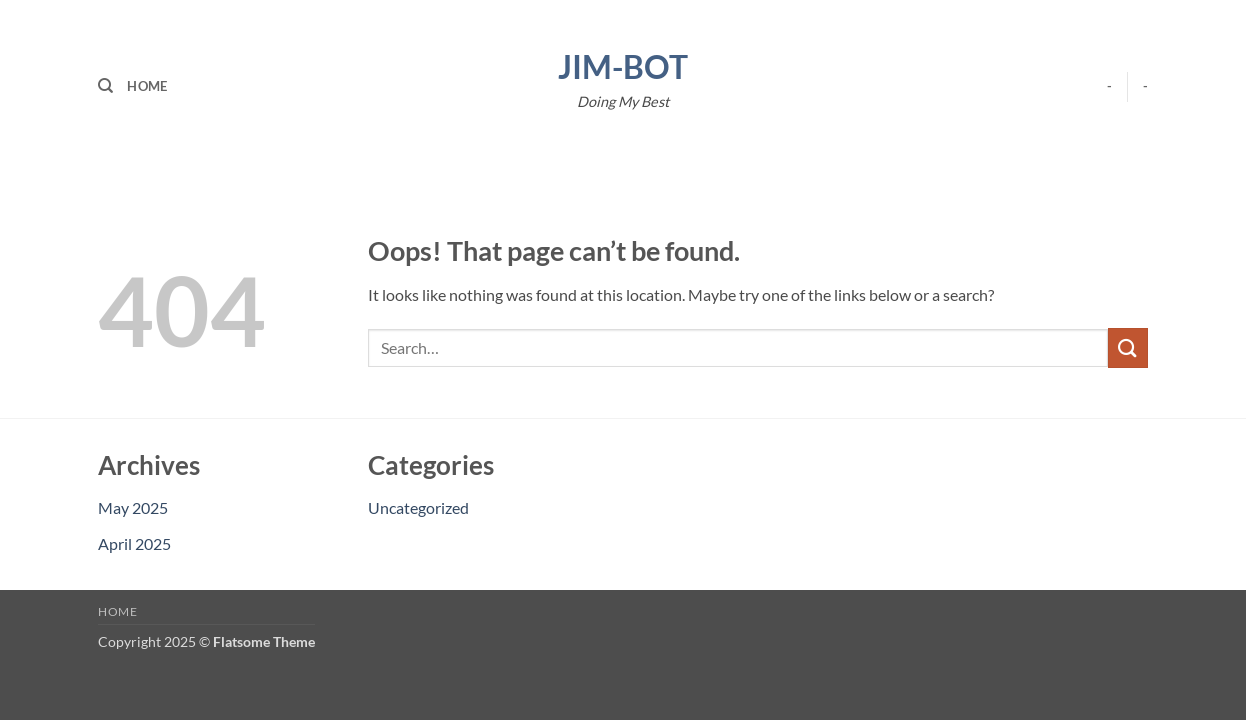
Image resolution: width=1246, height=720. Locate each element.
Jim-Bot (623, 67)
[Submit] (1128, 347)
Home (147, 86)
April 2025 (134, 543)
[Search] (105, 86)
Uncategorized (418, 507)
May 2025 (133, 507)
